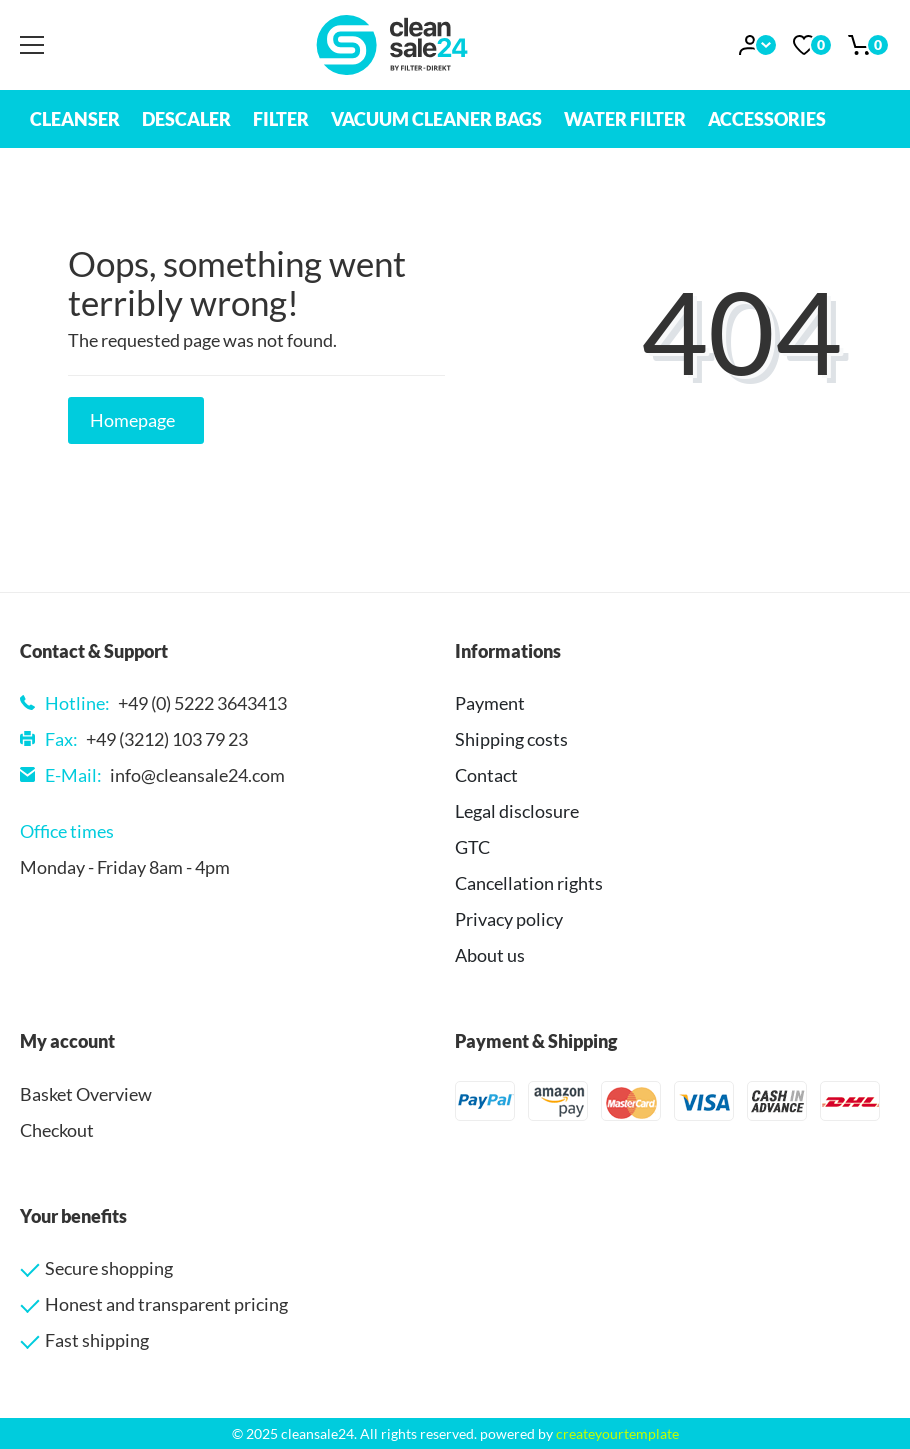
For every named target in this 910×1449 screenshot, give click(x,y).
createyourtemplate (617, 1433)
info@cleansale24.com (197, 775)
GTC (472, 847)
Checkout (57, 1130)
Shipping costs (511, 739)
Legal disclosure (517, 811)
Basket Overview (86, 1094)
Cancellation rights (529, 883)
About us (490, 955)
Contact (486, 775)
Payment (490, 703)
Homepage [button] (132, 420)
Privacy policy (509, 919)
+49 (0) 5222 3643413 (202, 703)
